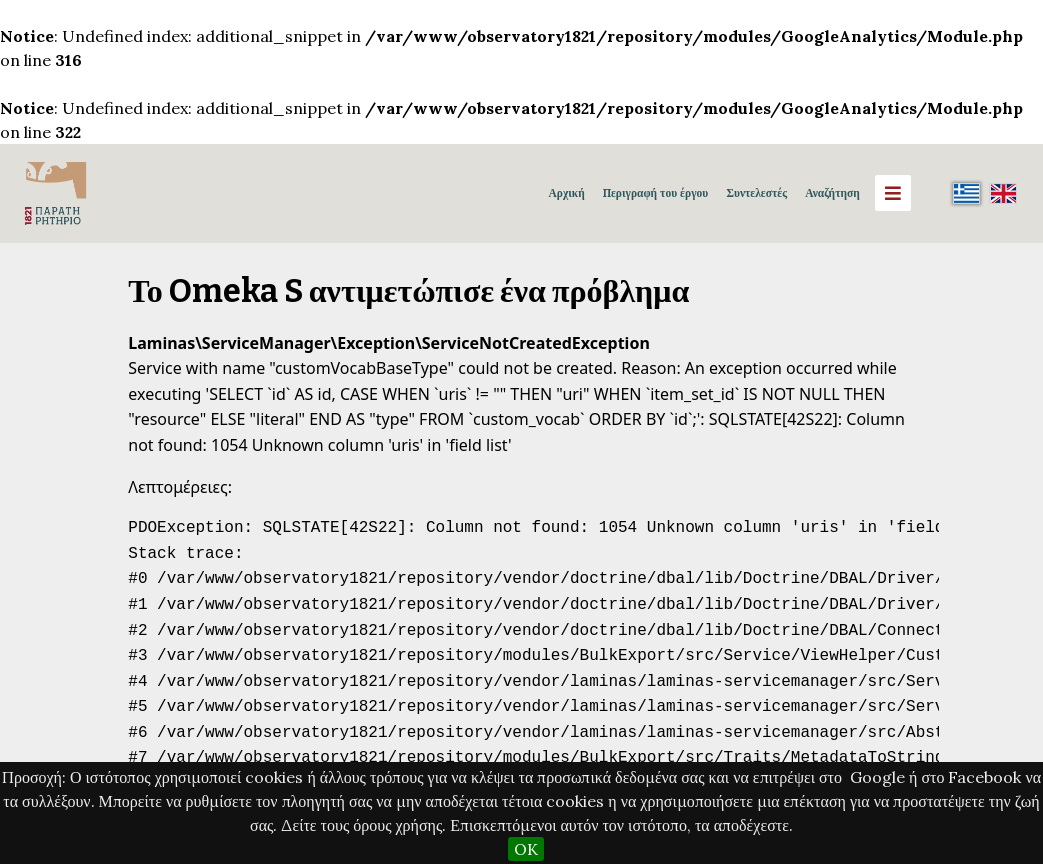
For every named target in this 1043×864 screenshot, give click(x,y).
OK (526, 849)
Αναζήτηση (832, 192)
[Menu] (893, 193)
